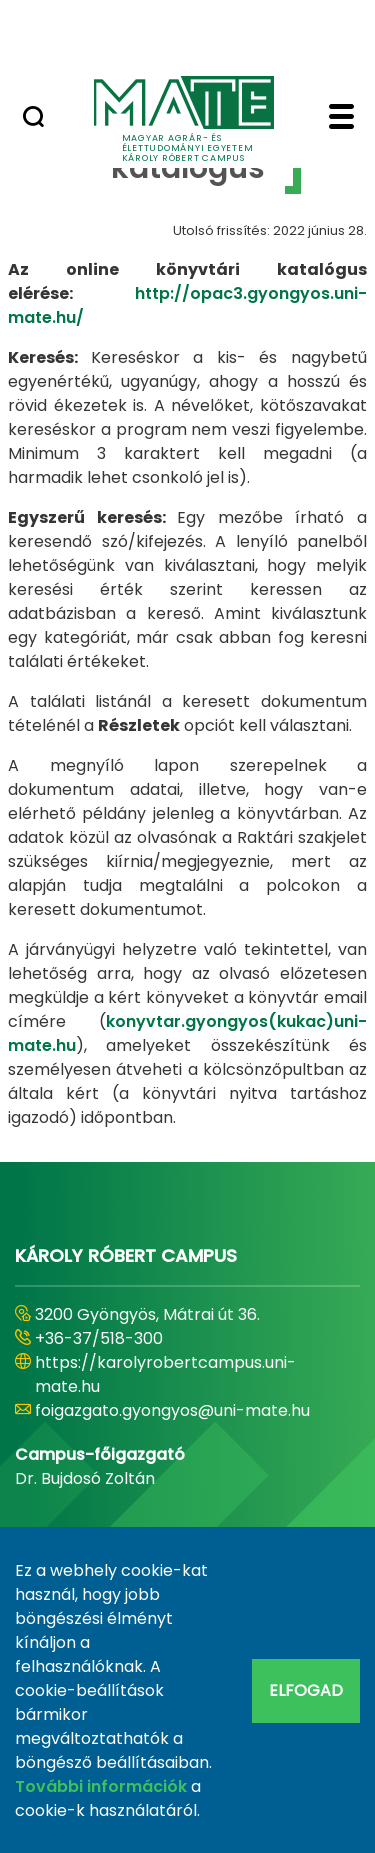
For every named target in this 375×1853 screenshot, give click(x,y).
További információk (101, 1786)
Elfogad (306, 1690)
